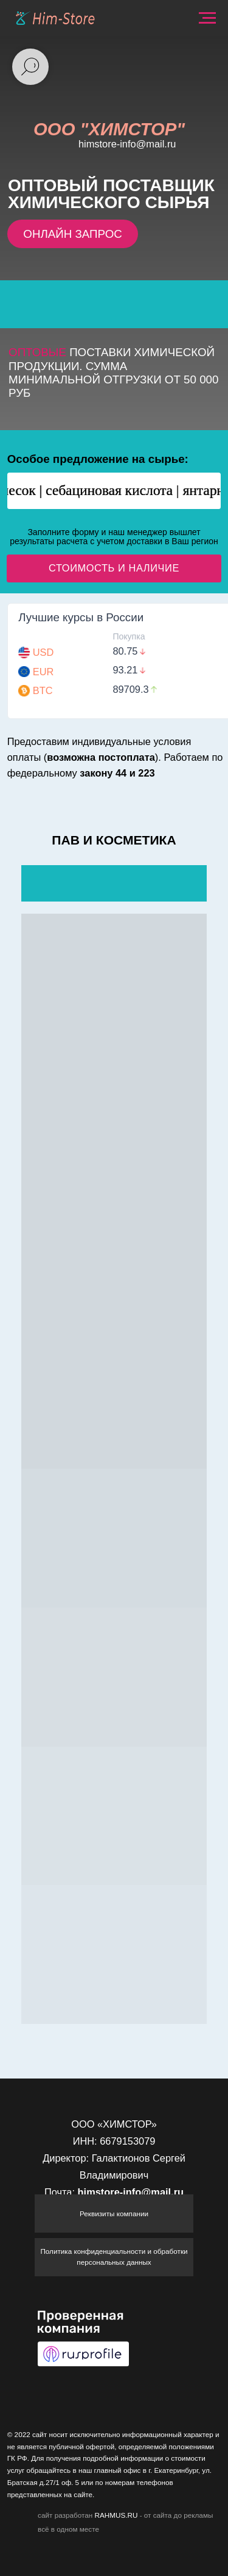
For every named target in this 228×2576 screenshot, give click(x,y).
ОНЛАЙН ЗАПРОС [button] (72, 234)
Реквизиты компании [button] (114, 2213)
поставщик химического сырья (111, 194)
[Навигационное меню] (207, 18)
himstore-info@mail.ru (127, 143)
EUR (43, 671)
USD (43, 652)
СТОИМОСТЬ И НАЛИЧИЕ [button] (114, 567)
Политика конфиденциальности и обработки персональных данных (113, 2256)
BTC (43, 690)
